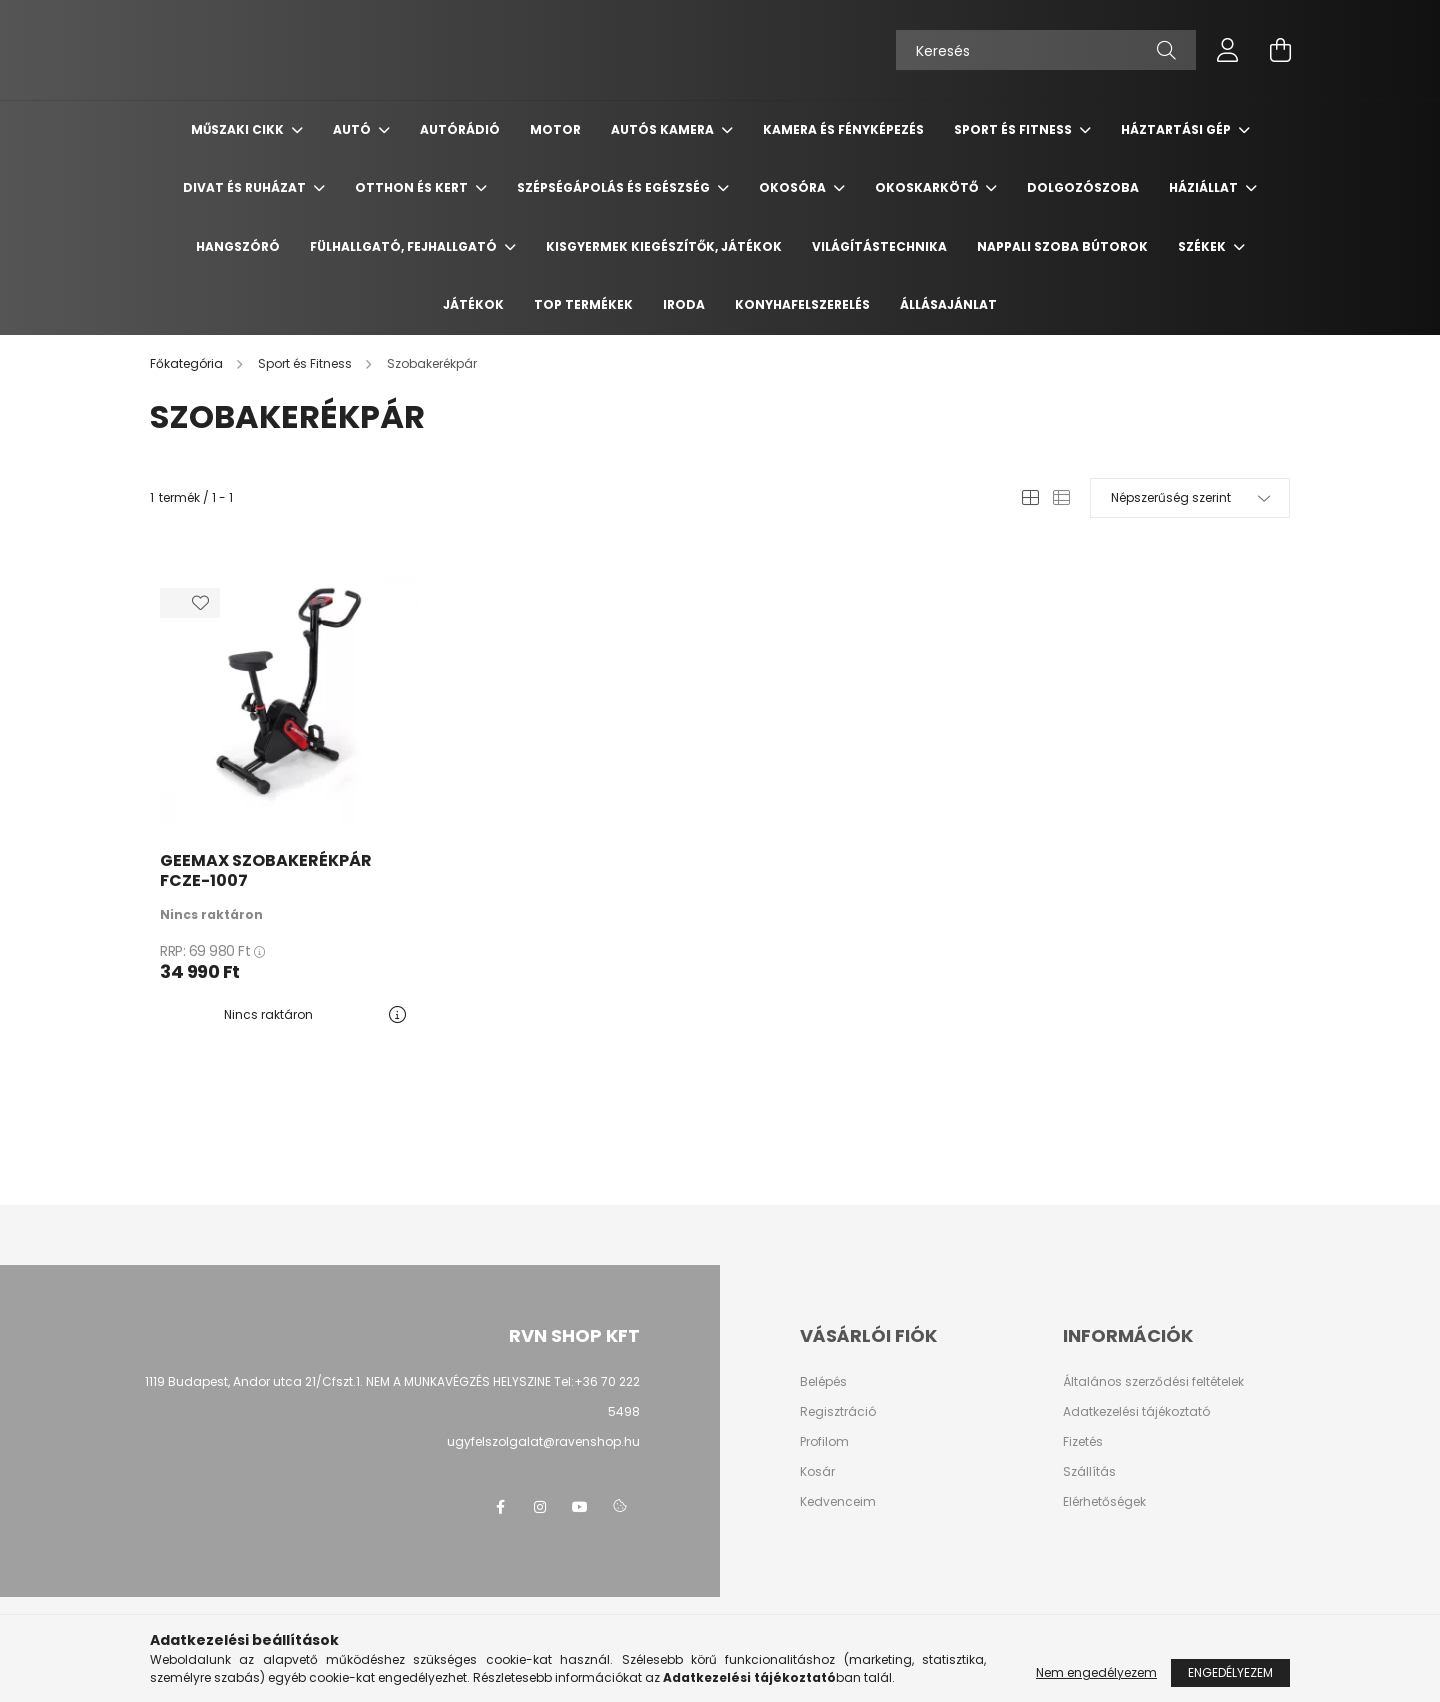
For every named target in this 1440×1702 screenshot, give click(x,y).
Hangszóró (238, 246)
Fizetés (1083, 1442)
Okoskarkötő (928, 187)
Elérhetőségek (1104, 1502)
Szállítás (1089, 1472)
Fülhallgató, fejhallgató (405, 246)
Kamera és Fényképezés (843, 129)
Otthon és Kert (413, 187)
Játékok (473, 304)
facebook (500, 1507)
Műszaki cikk (239, 129)
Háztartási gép (1177, 129)
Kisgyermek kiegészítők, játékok (664, 246)
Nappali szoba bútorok (1062, 246)
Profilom (824, 1442)
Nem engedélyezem (1096, 1672)
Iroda (684, 304)
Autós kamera (664, 129)
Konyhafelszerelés (802, 304)
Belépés (823, 1382)
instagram (540, 1507)
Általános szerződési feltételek (1153, 1382)
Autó (353, 129)
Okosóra (794, 187)
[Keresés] (1046, 50)
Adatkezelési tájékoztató (1136, 1412)
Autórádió (460, 129)
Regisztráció (838, 1412)
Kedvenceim (838, 1502)
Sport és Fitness (1014, 129)
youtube (580, 1507)
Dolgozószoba (1083, 187)
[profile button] (1228, 50)
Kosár (817, 1472)
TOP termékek (583, 304)
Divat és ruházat (246, 187)
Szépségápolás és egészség (615, 187)
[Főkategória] (188, 363)
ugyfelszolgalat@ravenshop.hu (543, 1441)
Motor (555, 129)
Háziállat (1205, 187)
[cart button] (1280, 50)
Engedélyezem (1230, 1672)
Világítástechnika (879, 246)
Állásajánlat (948, 304)
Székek (1203, 246)
